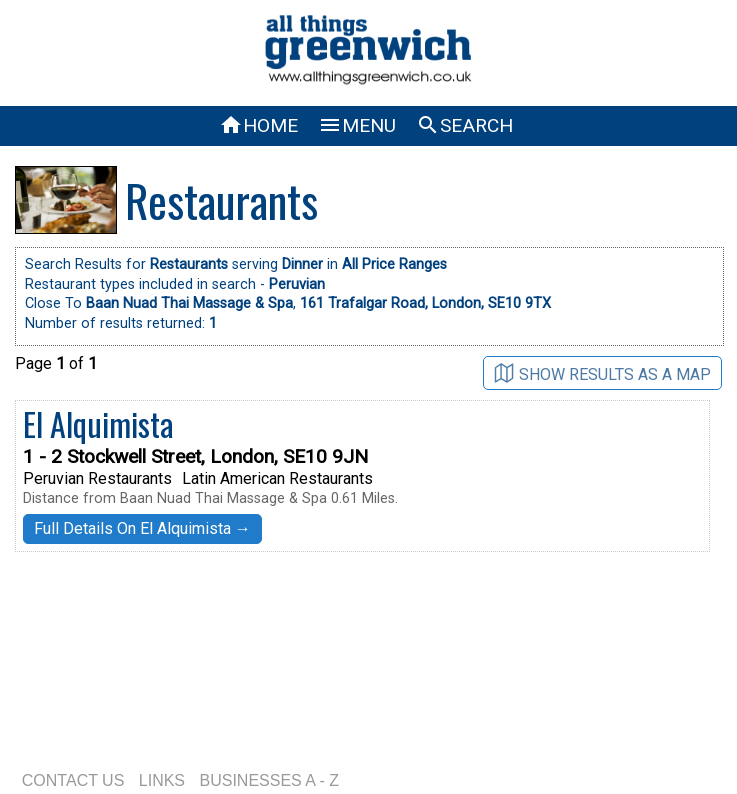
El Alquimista (98, 423)
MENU (357, 125)
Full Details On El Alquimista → (142, 528)
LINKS (162, 780)
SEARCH (464, 125)
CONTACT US (73, 780)
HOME (258, 125)
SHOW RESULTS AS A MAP (602, 373)
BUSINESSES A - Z (270, 780)
